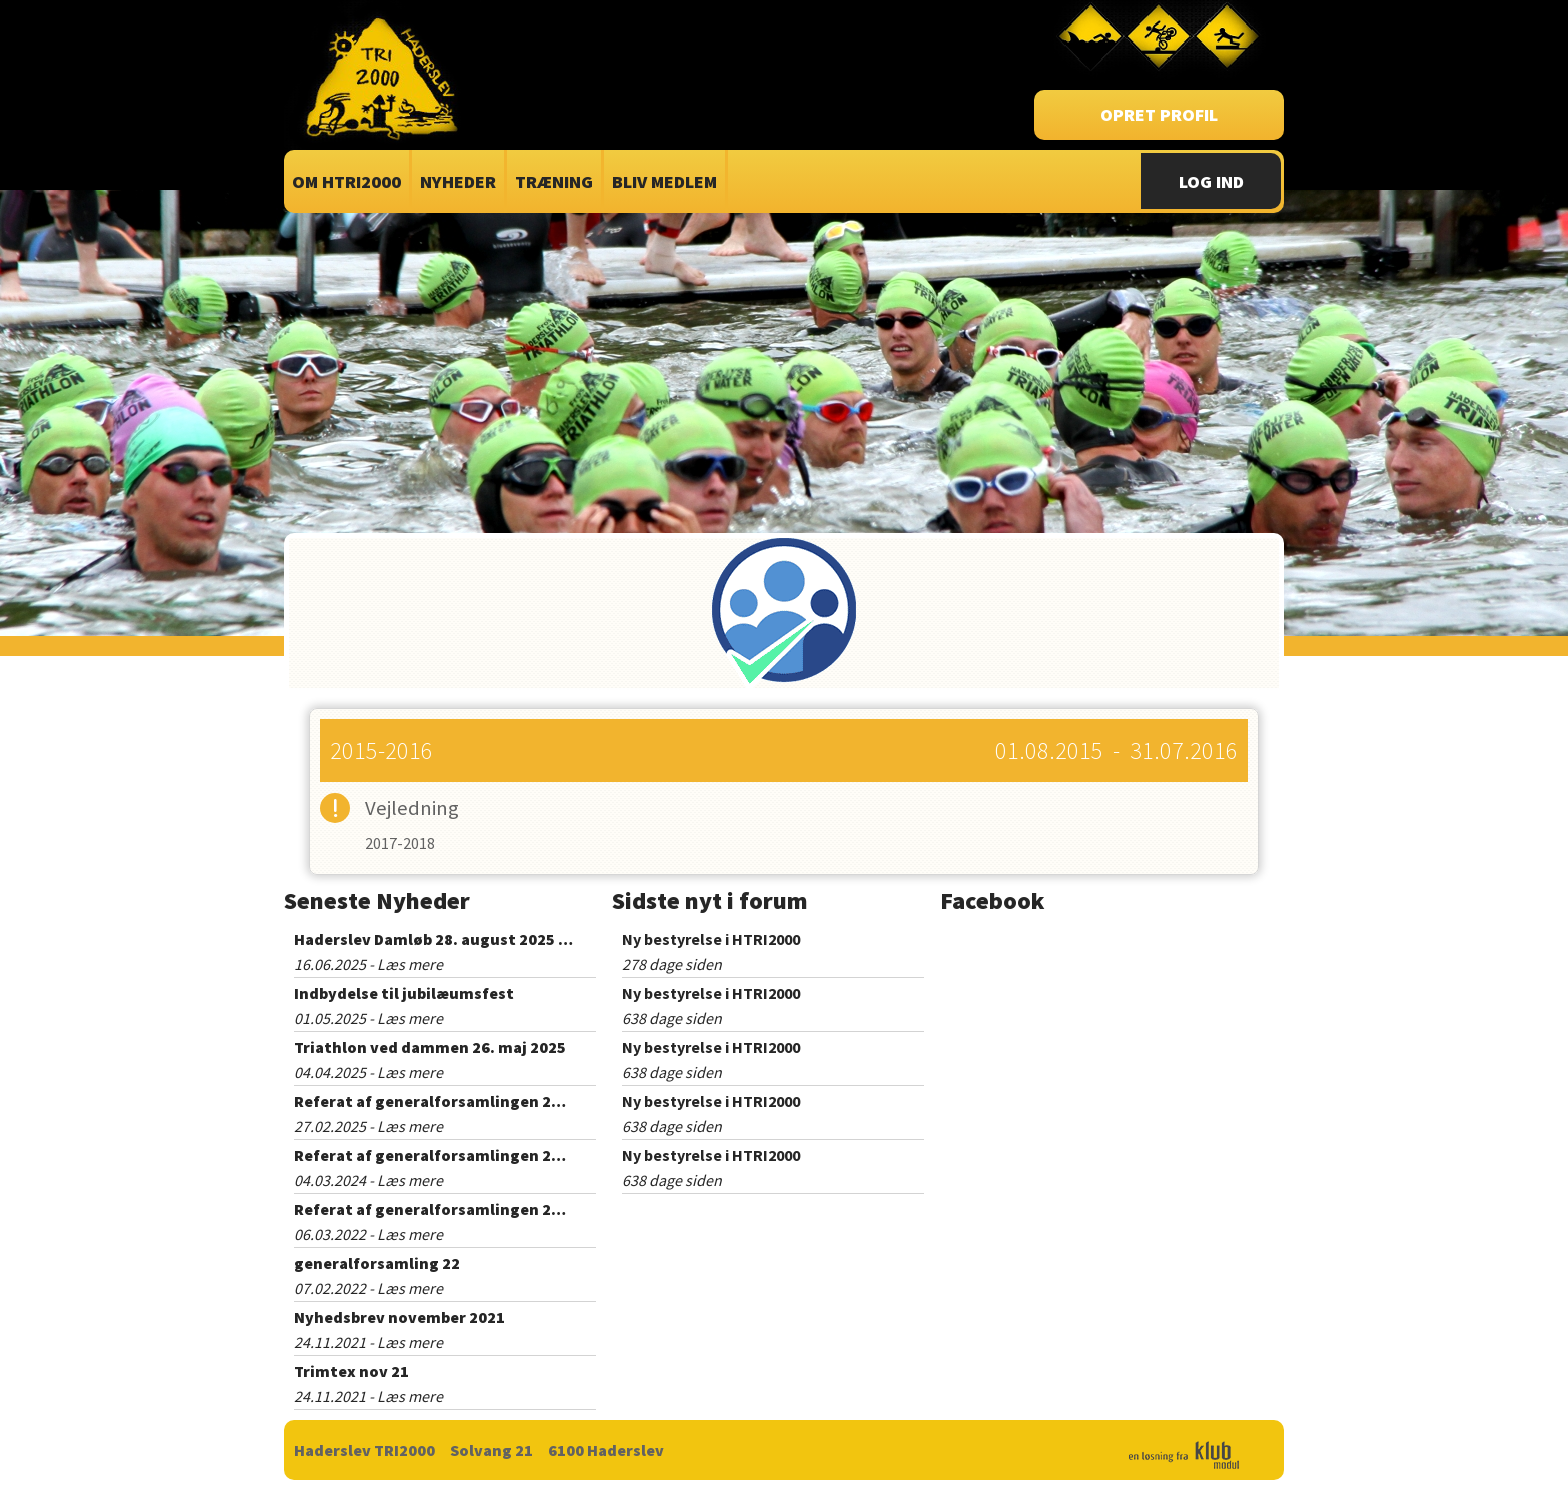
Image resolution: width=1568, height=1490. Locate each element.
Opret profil (1159, 114)
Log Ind (1211, 181)
